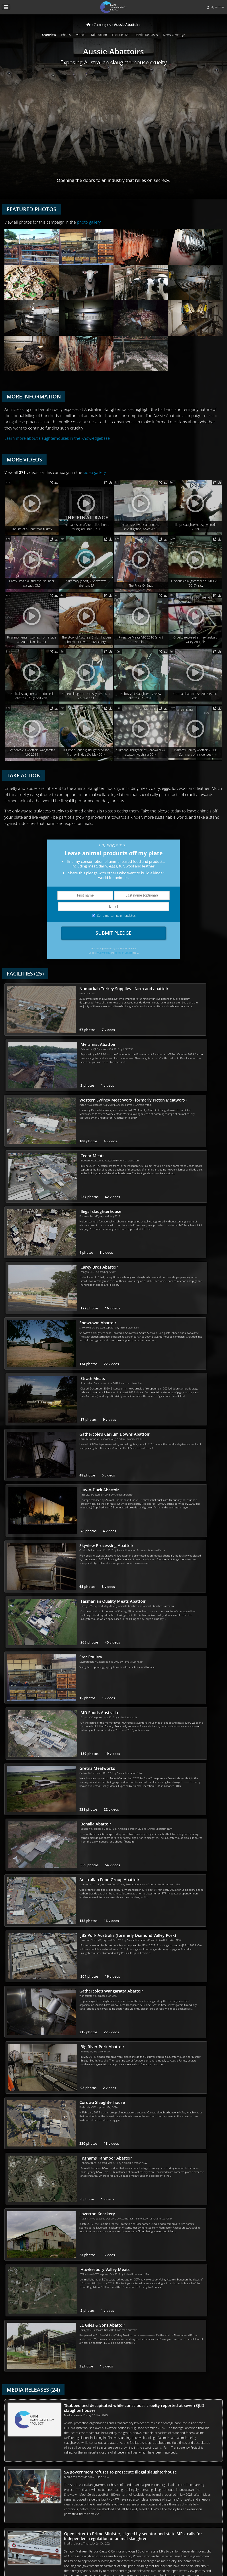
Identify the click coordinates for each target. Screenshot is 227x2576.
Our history (81, 2492)
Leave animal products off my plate (114, 853)
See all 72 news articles (25, 2328)
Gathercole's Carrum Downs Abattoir (73, 1215)
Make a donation (113, 2387)
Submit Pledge (113, 933)
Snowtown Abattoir (64, 1156)
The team (80, 2486)
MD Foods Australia (175, 1323)
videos (75, 1030)
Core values (81, 2497)
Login (144, 2522)
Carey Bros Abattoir (175, 1100)
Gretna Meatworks (64, 1379)
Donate (145, 2452)
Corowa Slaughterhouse (69, 1546)
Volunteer (147, 2457)
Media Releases (146, 35)
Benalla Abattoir (172, 1379)
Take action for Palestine (19, 2546)
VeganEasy (192, 2538)
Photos (66, 35)
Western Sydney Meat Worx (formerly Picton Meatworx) (73, 1047)
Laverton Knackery (64, 1602)
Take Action (99, 35)
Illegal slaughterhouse (67, 1100)
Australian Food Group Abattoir (76, 1435)
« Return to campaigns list (27, 2418)
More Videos (24, 459)
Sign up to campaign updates (203, 2484)
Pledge (190, 2527)
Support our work (34, 2349)
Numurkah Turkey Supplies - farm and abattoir (73, 992)
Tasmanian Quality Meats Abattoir (181, 1270)
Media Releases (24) (33, 1722)
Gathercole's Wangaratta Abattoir (69, 1493)
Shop (144, 2463)
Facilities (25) (121, 35)
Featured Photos (31, 209)
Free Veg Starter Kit (198, 2532)
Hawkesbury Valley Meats (181, 1602)
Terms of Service (124, 953)
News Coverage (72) (34, 2080)
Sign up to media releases (202, 2510)
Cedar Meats (168, 1045)
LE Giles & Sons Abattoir (69, 1657)
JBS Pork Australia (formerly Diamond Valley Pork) (183, 1437)
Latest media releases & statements (201, 2503)
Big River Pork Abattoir (178, 1490)
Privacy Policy (102, 953)
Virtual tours (148, 2500)
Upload (147, 2516)
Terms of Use (12, 2536)
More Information (34, 396)
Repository (153, 2485)
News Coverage (174, 35)
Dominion (156, 2479)
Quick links (147, 2533)
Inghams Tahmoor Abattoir (182, 1546)
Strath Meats (169, 1156)
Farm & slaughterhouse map (155, 2492)
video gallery (94, 472)
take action (16, 2523)
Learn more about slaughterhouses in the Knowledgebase (57, 438)
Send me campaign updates (116, 916)
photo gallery (89, 222)
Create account (150, 2527)
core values (40, 2512)
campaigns (30, 2519)
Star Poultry (57, 1323)
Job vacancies (82, 2508)
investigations (50, 2519)
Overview (49, 35)
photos (54, 1030)
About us (79, 2481)
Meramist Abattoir (174, 989)
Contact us (81, 2514)
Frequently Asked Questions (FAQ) (95, 2503)
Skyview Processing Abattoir (73, 1267)
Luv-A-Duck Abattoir (176, 1212)
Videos (80, 35)
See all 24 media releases (27, 2059)
